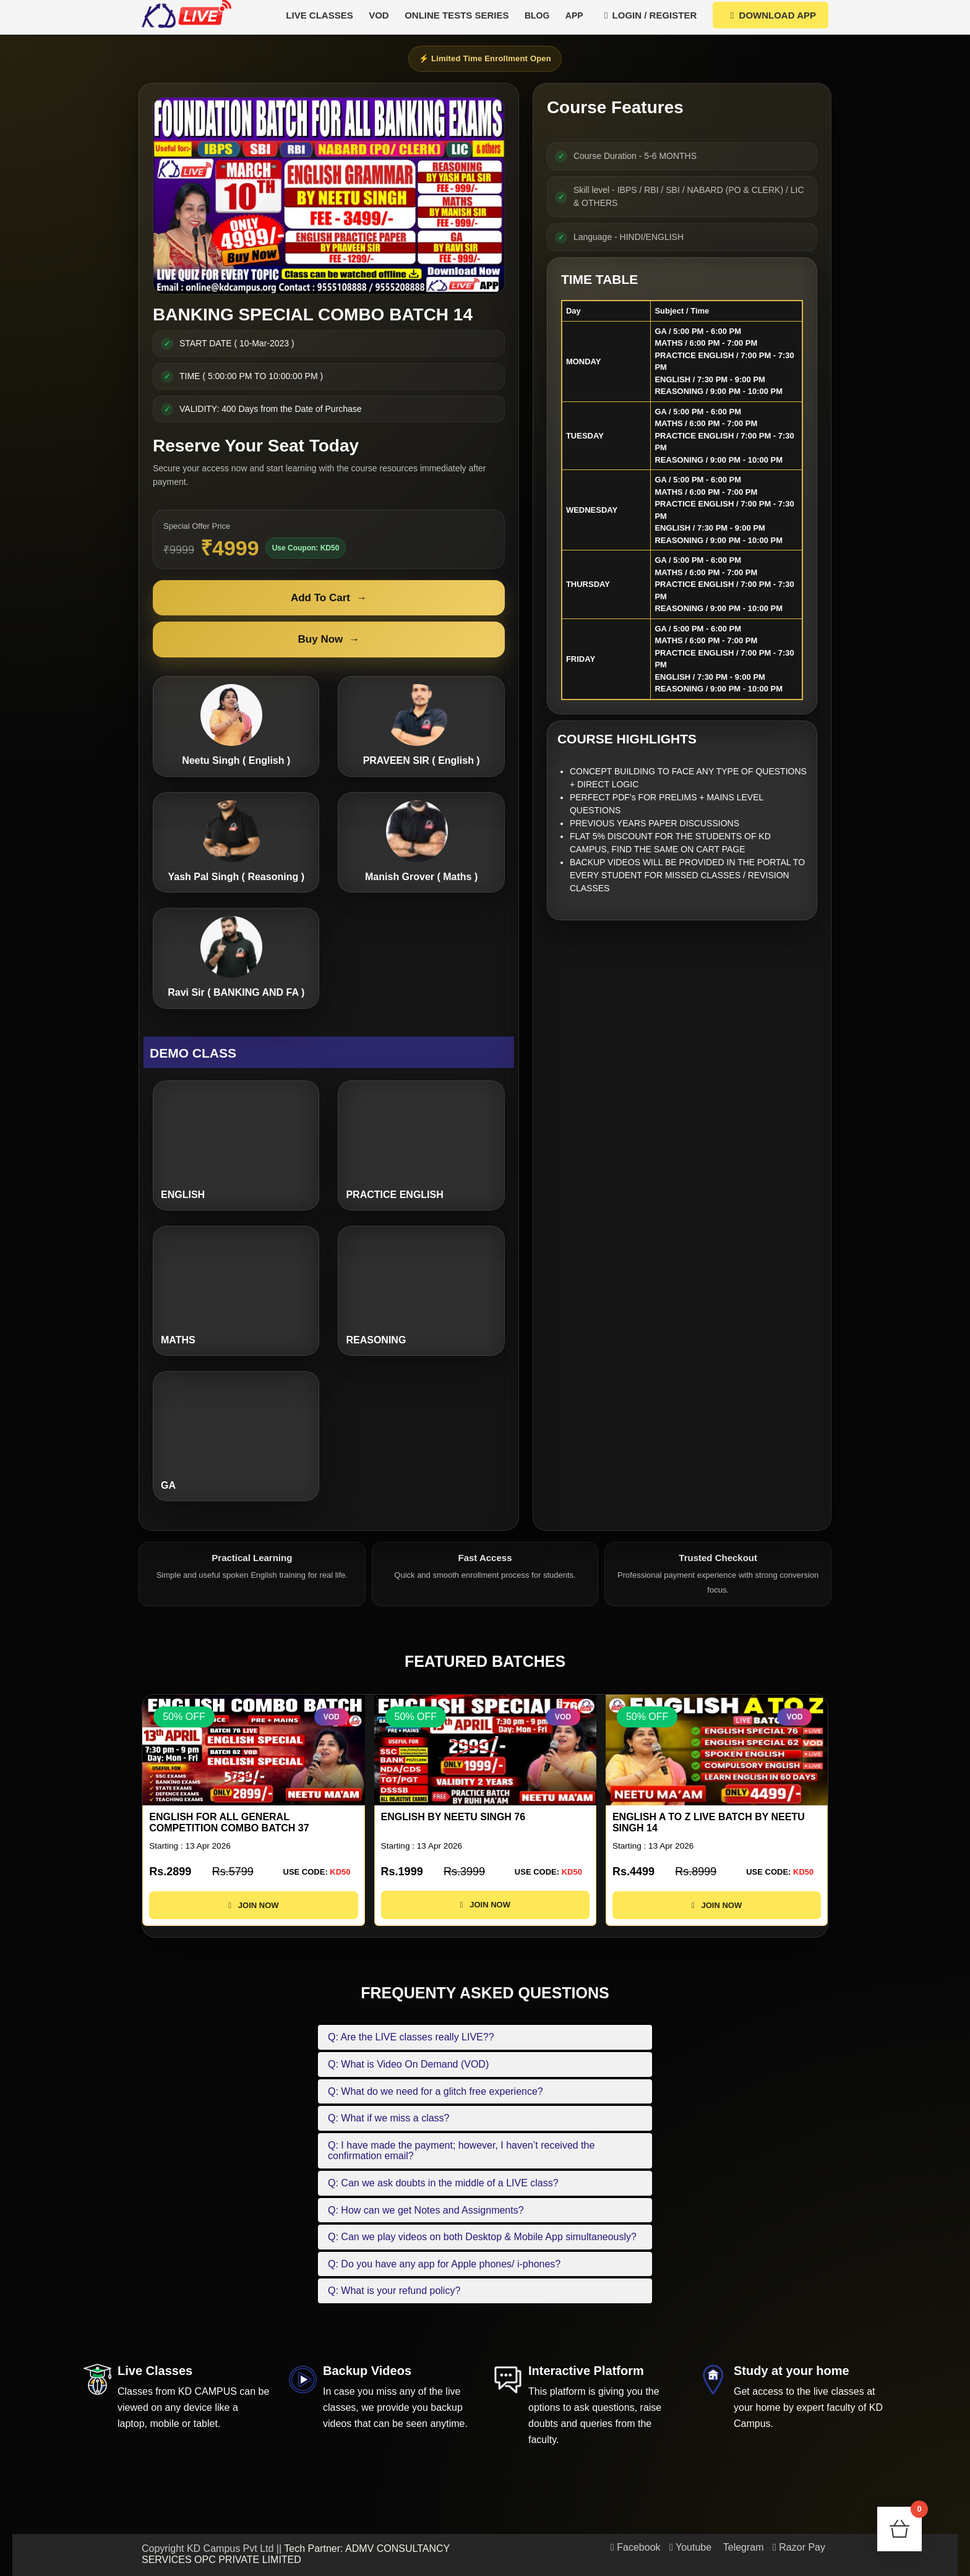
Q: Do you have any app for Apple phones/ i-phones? (444, 2264)
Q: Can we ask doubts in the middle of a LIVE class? (443, 2183)
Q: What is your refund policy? (394, 2290)
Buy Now (329, 639)
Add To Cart (329, 598)
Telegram (742, 2547)
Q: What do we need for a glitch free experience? (435, 2091)
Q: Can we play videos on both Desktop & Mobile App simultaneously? (482, 2237)
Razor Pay (799, 2547)
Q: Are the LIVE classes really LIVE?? (411, 2037)
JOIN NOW (253, 1915)
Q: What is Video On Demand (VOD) (408, 2064)
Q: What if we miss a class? (389, 2118)
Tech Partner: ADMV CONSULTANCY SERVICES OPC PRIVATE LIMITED (296, 2554)
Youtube (690, 2547)
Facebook (636, 2547)
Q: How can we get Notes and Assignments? (426, 2210)
